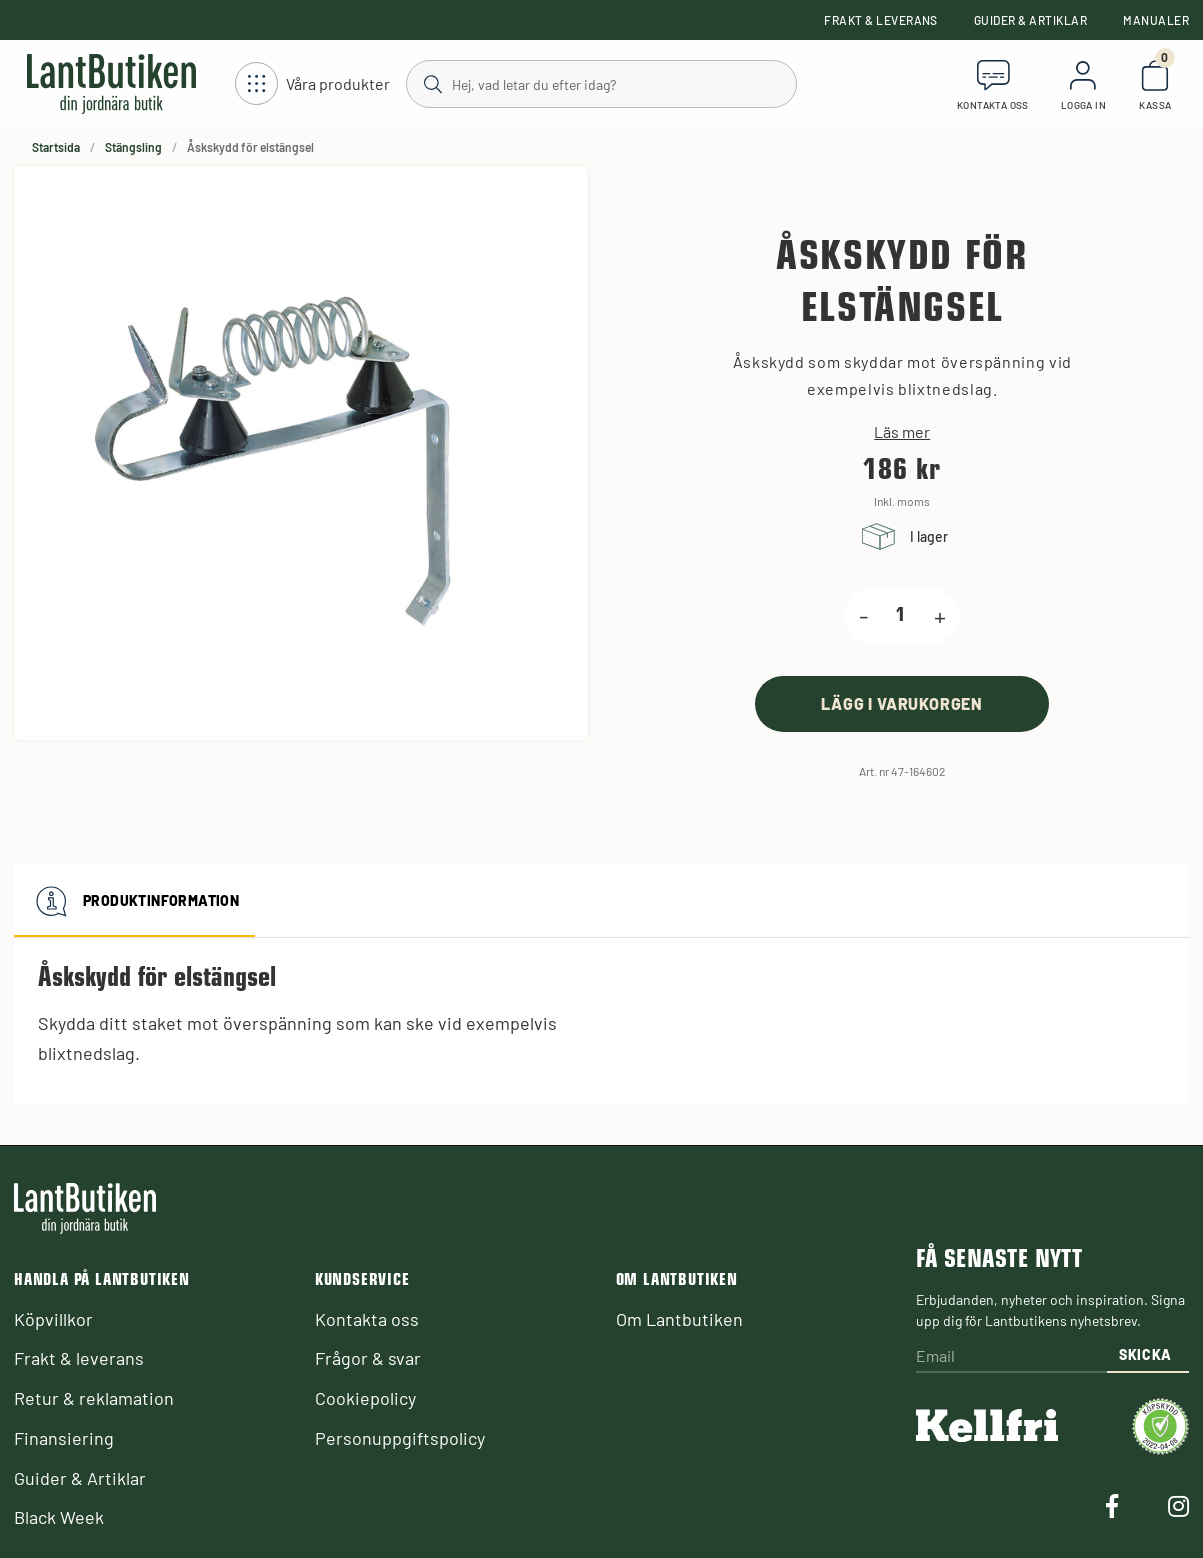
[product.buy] (902, 703)
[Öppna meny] (312, 84)
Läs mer (902, 432)
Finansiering (64, 1438)
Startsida (56, 147)
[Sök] (601, 83)
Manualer (1156, 20)
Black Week (59, 1517)
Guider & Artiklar (1030, 20)
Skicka (1145, 1354)
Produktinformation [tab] (134, 901)
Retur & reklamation (94, 1398)
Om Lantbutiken (679, 1319)
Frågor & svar (368, 1358)
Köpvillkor (53, 1319)
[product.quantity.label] (901, 616)
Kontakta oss (367, 1319)
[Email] (1011, 1357)
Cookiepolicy (365, 1398)
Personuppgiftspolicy (400, 1438)
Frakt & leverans (881, 20)
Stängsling (133, 147)
